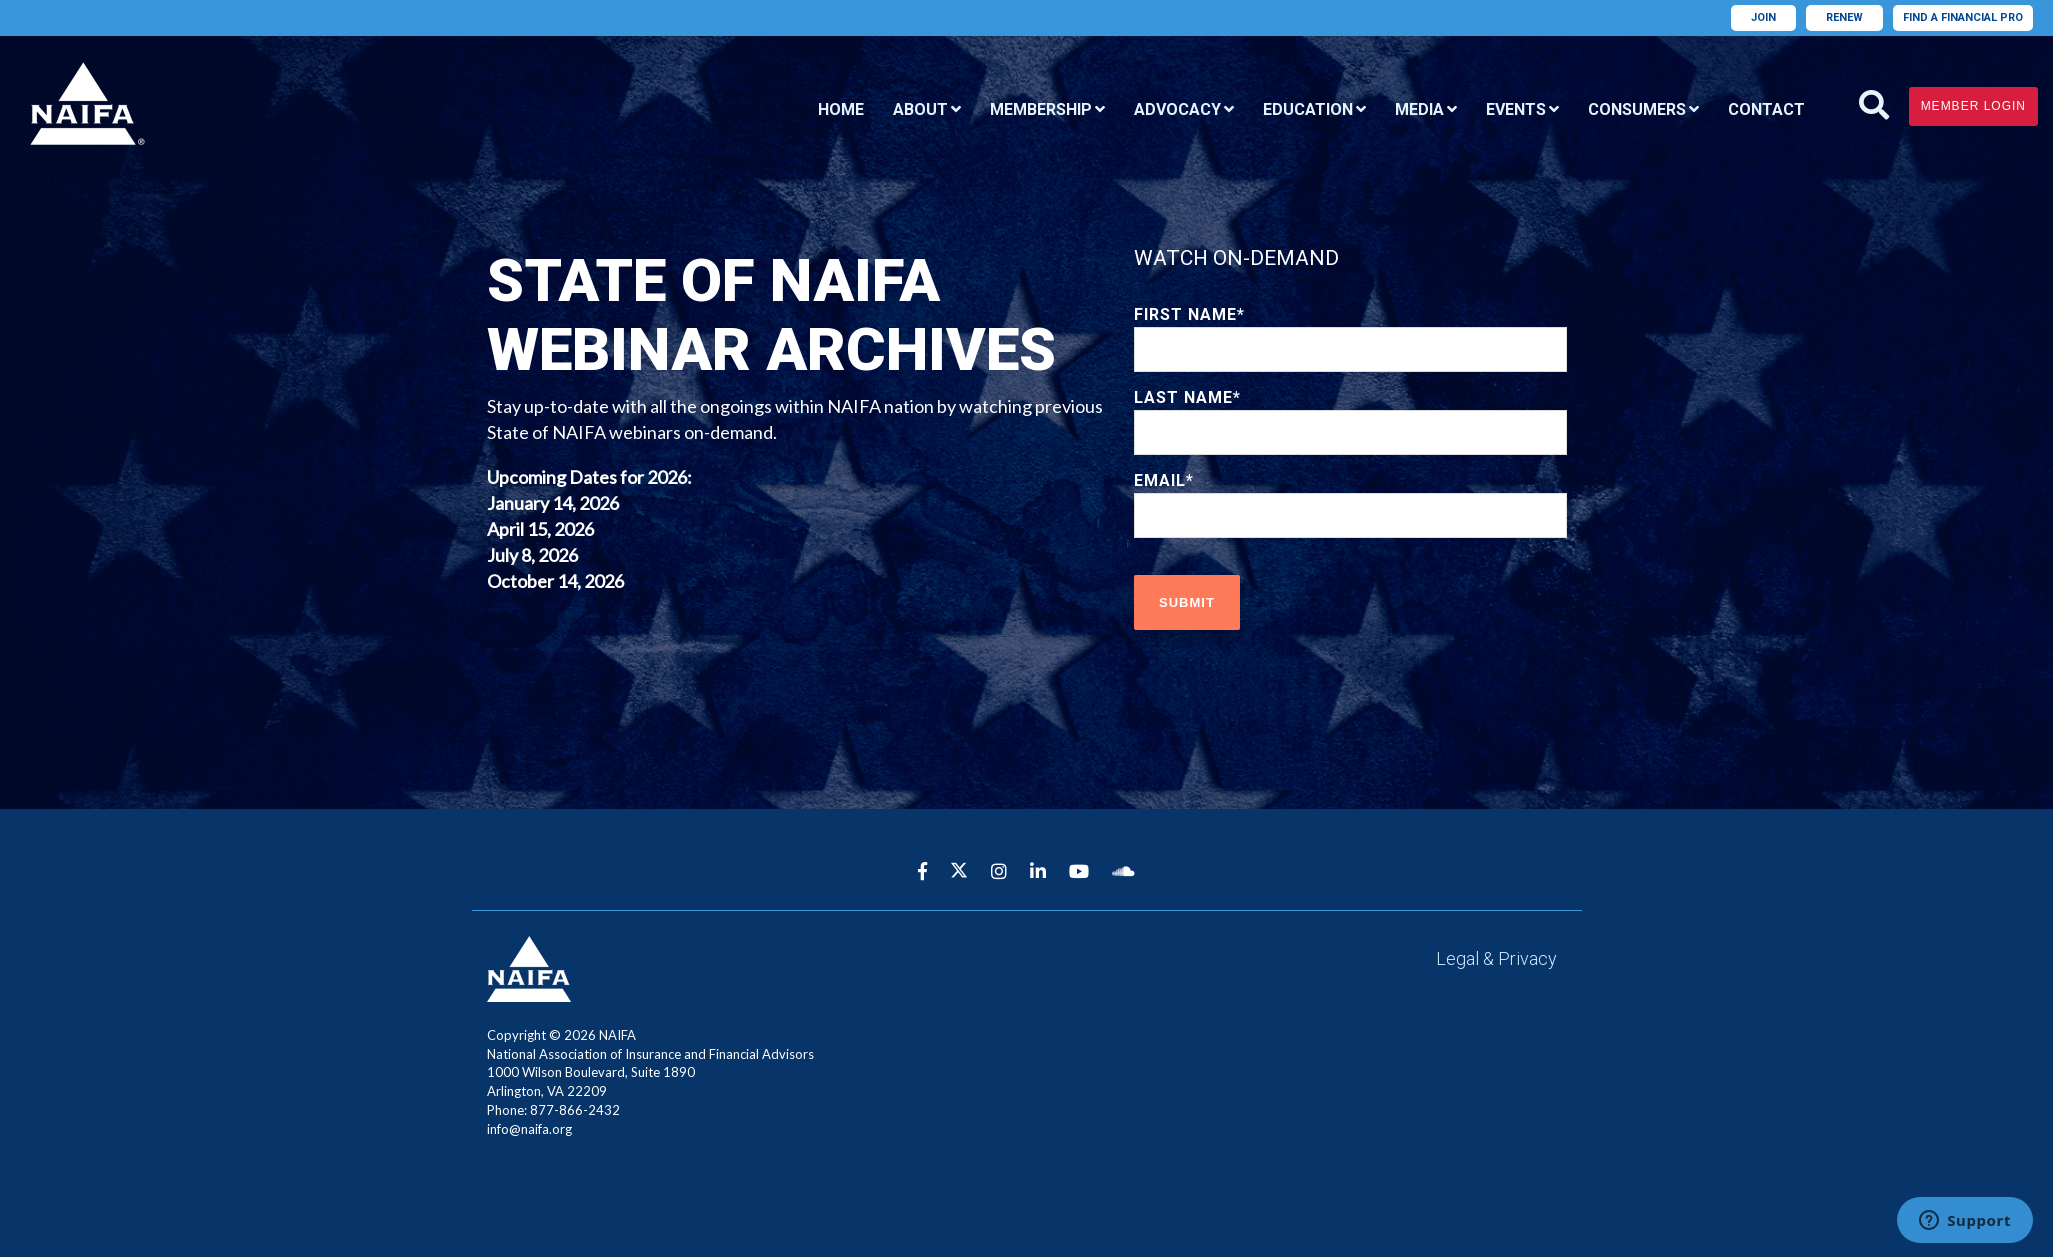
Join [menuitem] (1763, 17)
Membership (1041, 109)
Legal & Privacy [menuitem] (1496, 958)
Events (1516, 109)
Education (1308, 109)
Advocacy (1177, 109)
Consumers (1637, 109)
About (920, 109)
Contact (1766, 109)
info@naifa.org (529, 1129)
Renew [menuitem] (1844, 17)
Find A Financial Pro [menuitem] (1963, 17)
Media (1419, 109)
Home (841, 109)
